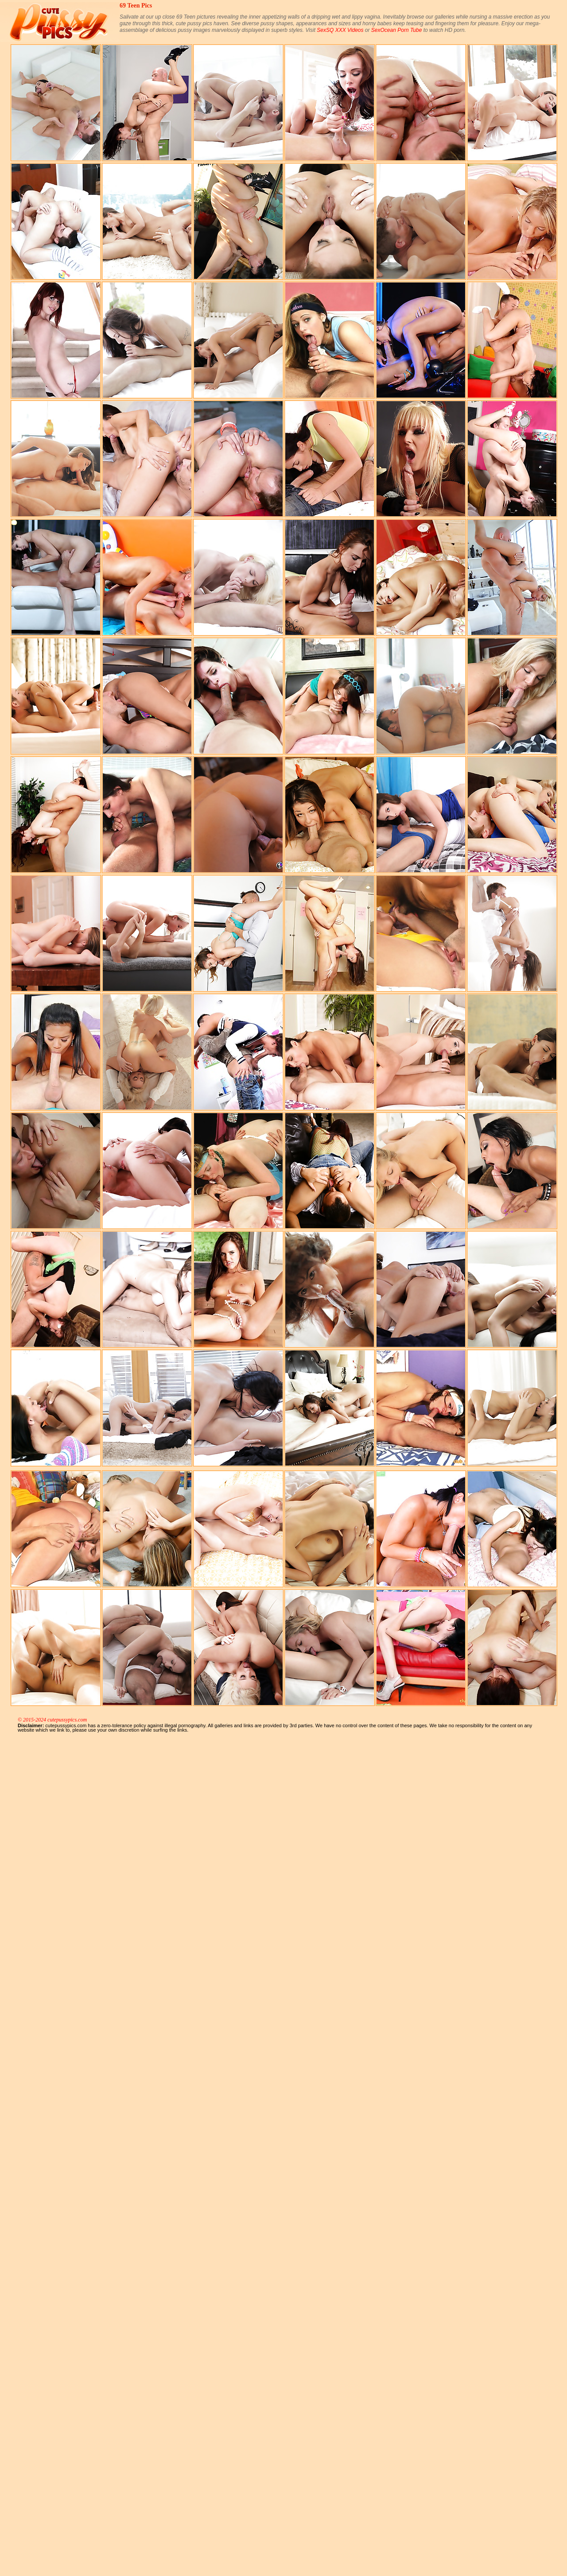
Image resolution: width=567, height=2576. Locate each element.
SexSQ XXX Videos (340, 30)
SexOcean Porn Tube (396, 30)
